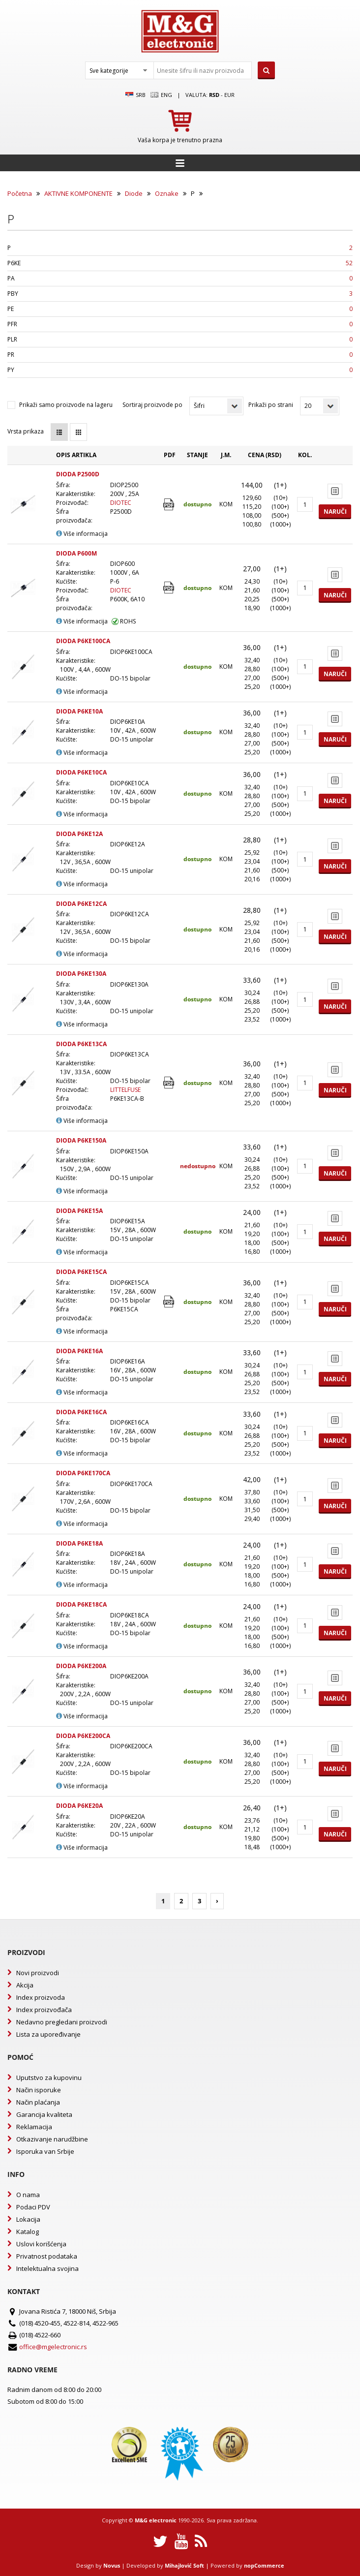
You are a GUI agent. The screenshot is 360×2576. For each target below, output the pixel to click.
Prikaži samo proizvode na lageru (66, 405)
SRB (135, 95)
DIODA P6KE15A (79, 1211)
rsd (214, 94)
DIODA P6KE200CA (83, 1736)
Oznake (167, 193)
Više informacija (82, 533)
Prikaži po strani (270, 405)
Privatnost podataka (46, 2256)
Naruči (335, 511)
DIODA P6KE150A (81, 1140)
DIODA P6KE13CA (81, 1044)
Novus (111, 2565)
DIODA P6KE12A (79, 834)
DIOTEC (120, 502)
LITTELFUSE (125, 1090)
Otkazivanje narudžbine (52, 2139)
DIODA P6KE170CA (83, 1473)
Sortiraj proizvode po (152, 405)
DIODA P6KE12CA (81, 904)
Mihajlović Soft (184, 2565)
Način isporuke (38, 2089)
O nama (28, 2194)
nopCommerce (264, 2565)
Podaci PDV (33, 2207)
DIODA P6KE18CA (81, 1604)
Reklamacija (34, 2126)
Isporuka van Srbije (45, 2151)
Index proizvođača (44, 2009)
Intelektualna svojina (47, 2268)
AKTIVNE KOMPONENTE (78, 193)
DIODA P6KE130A (81, 973)
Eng (161, 95)
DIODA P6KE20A (79, 1805)
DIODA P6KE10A (79, 711)
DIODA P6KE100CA (83, 641)
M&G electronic (156, 2520)
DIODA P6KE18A (79, 1543)
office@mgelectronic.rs (53, 2346)
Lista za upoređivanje (48, 2034)
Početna (19, 193)
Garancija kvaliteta (44, 2114)
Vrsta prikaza (25, 431)
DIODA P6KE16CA (81, 1412)
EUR (229, 94)
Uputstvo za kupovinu (49, 2077)
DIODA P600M (76, 553)
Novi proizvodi (37, 1972)
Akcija (24, 1985)
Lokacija (28, 2219)
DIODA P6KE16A (79, 1351)
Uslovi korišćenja (41, 2243)
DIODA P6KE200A (81, 1666)
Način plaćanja (38, 2102)
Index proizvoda (40, 1997)
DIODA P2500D (77, 474)
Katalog (27, 2231)
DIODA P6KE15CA (81, 1272)
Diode (134, 193)
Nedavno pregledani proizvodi (61, 2021)
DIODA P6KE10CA (81, 772)
